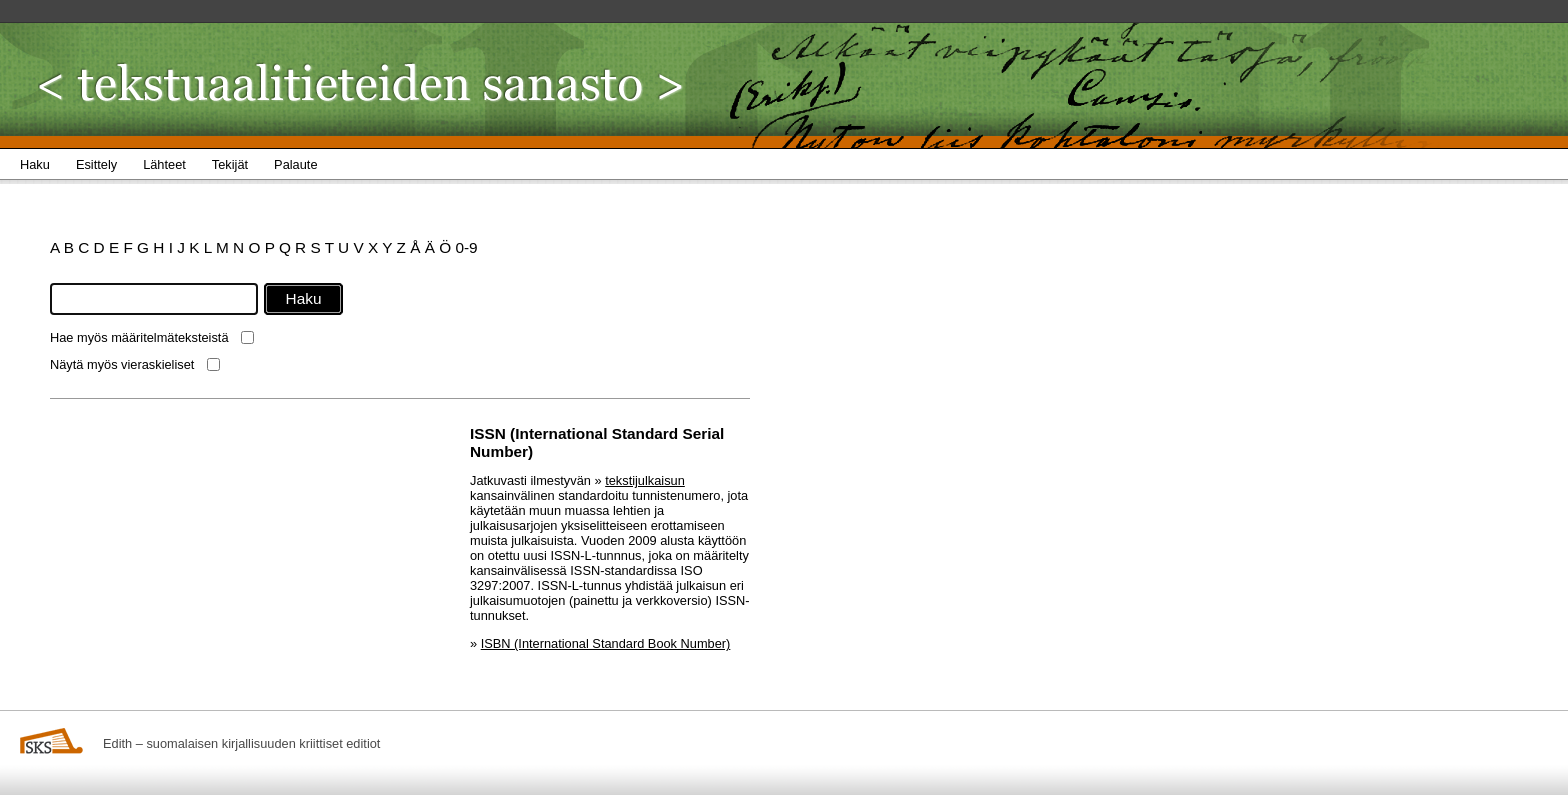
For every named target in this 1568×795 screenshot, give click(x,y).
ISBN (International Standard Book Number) (606, 643)
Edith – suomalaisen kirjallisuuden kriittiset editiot (241, 743)
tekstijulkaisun (645, 480)
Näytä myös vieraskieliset (122, 364)
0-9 (466, 247)
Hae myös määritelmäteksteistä (139, 337)
